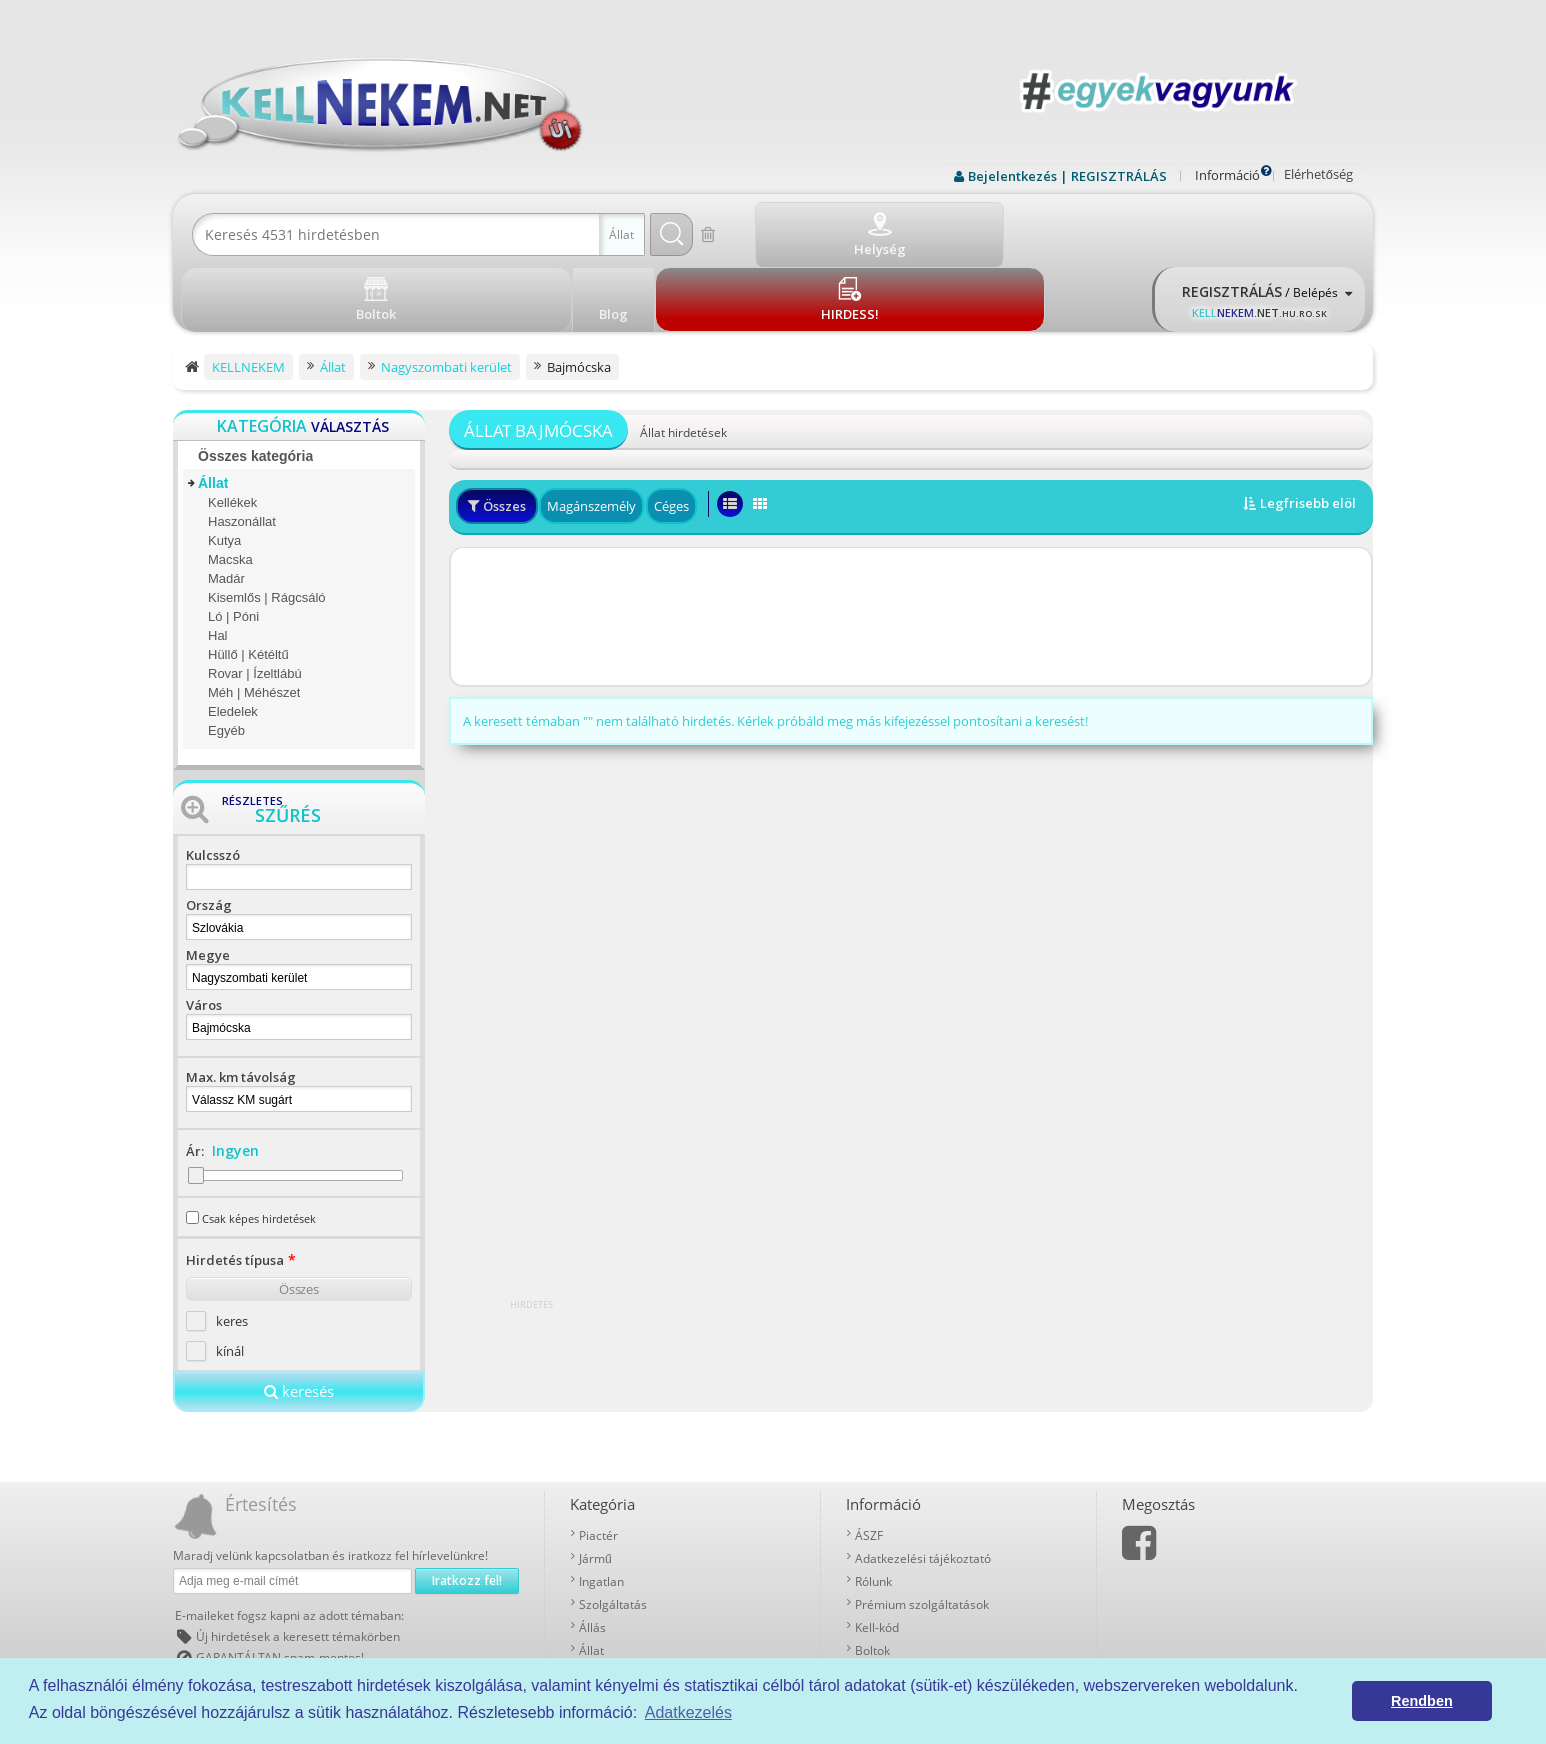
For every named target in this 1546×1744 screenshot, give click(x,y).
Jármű (595, 1485)
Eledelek (233, 638)
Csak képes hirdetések (259, 1145)
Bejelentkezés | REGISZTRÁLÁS (1067, 176)
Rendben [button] (1422, 1701)
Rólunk (873, 1508)
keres (232, 1248)
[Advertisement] (911, 544)
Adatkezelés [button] (688, 1712)
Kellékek (232, 429)
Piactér (598, 1462)
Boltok (872, 1577)
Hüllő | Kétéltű (248, 581)
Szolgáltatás (613, 1531)
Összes (298, 1216)
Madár (226, 505)
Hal (218, 562)
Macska (230, 486)
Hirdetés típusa (235, 1187)
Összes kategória (255, 383)
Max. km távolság (241, 1004)
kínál (230, 1278)
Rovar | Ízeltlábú (255, 600)
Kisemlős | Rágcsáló (267, 524)
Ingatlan (601, 1508)
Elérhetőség (1318, 174)
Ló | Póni (233, 543)
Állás (592, 1554)
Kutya (224, 467)
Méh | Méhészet (254, 619)
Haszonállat (242, 448)
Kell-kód (877, 1554)
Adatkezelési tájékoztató (923, 1485)
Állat (213, 410)
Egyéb (226, 657)
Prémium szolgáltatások (922, 1531)
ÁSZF (869, 1462)
